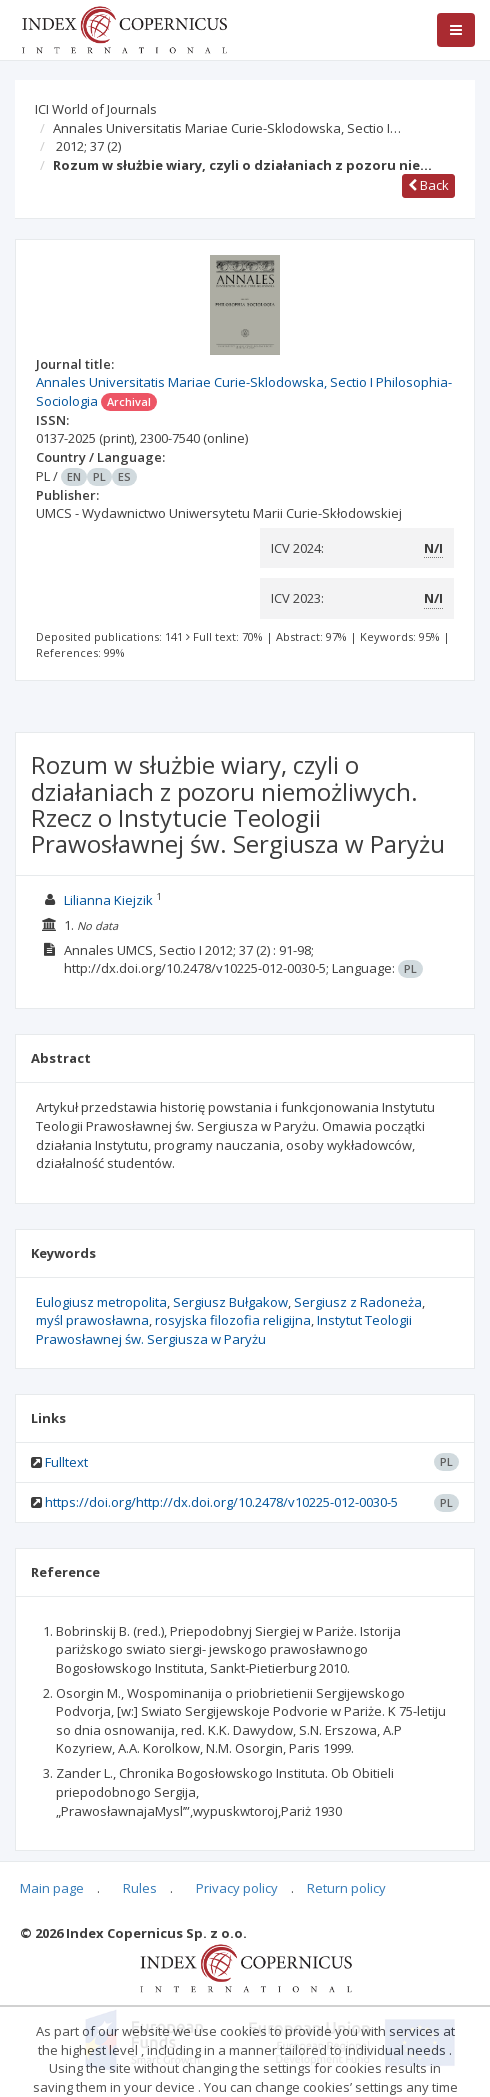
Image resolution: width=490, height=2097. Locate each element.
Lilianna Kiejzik (108, 900)
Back (428, 185)
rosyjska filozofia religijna (233, 1320)
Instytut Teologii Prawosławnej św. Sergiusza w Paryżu (224, 1329)
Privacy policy (237, 1888)
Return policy (346, 1888)
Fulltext (66, 1462)
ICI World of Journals (96, 109)
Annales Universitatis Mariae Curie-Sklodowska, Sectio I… (227, 128)
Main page (52, 1888)
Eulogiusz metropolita (101, 1302)
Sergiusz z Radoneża (358, 1302)
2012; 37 (88, 146)
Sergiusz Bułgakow (230, 1302)
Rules (140, 1888)
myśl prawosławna (92, 1320)
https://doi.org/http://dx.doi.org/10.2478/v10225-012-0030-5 (221, 1502)
